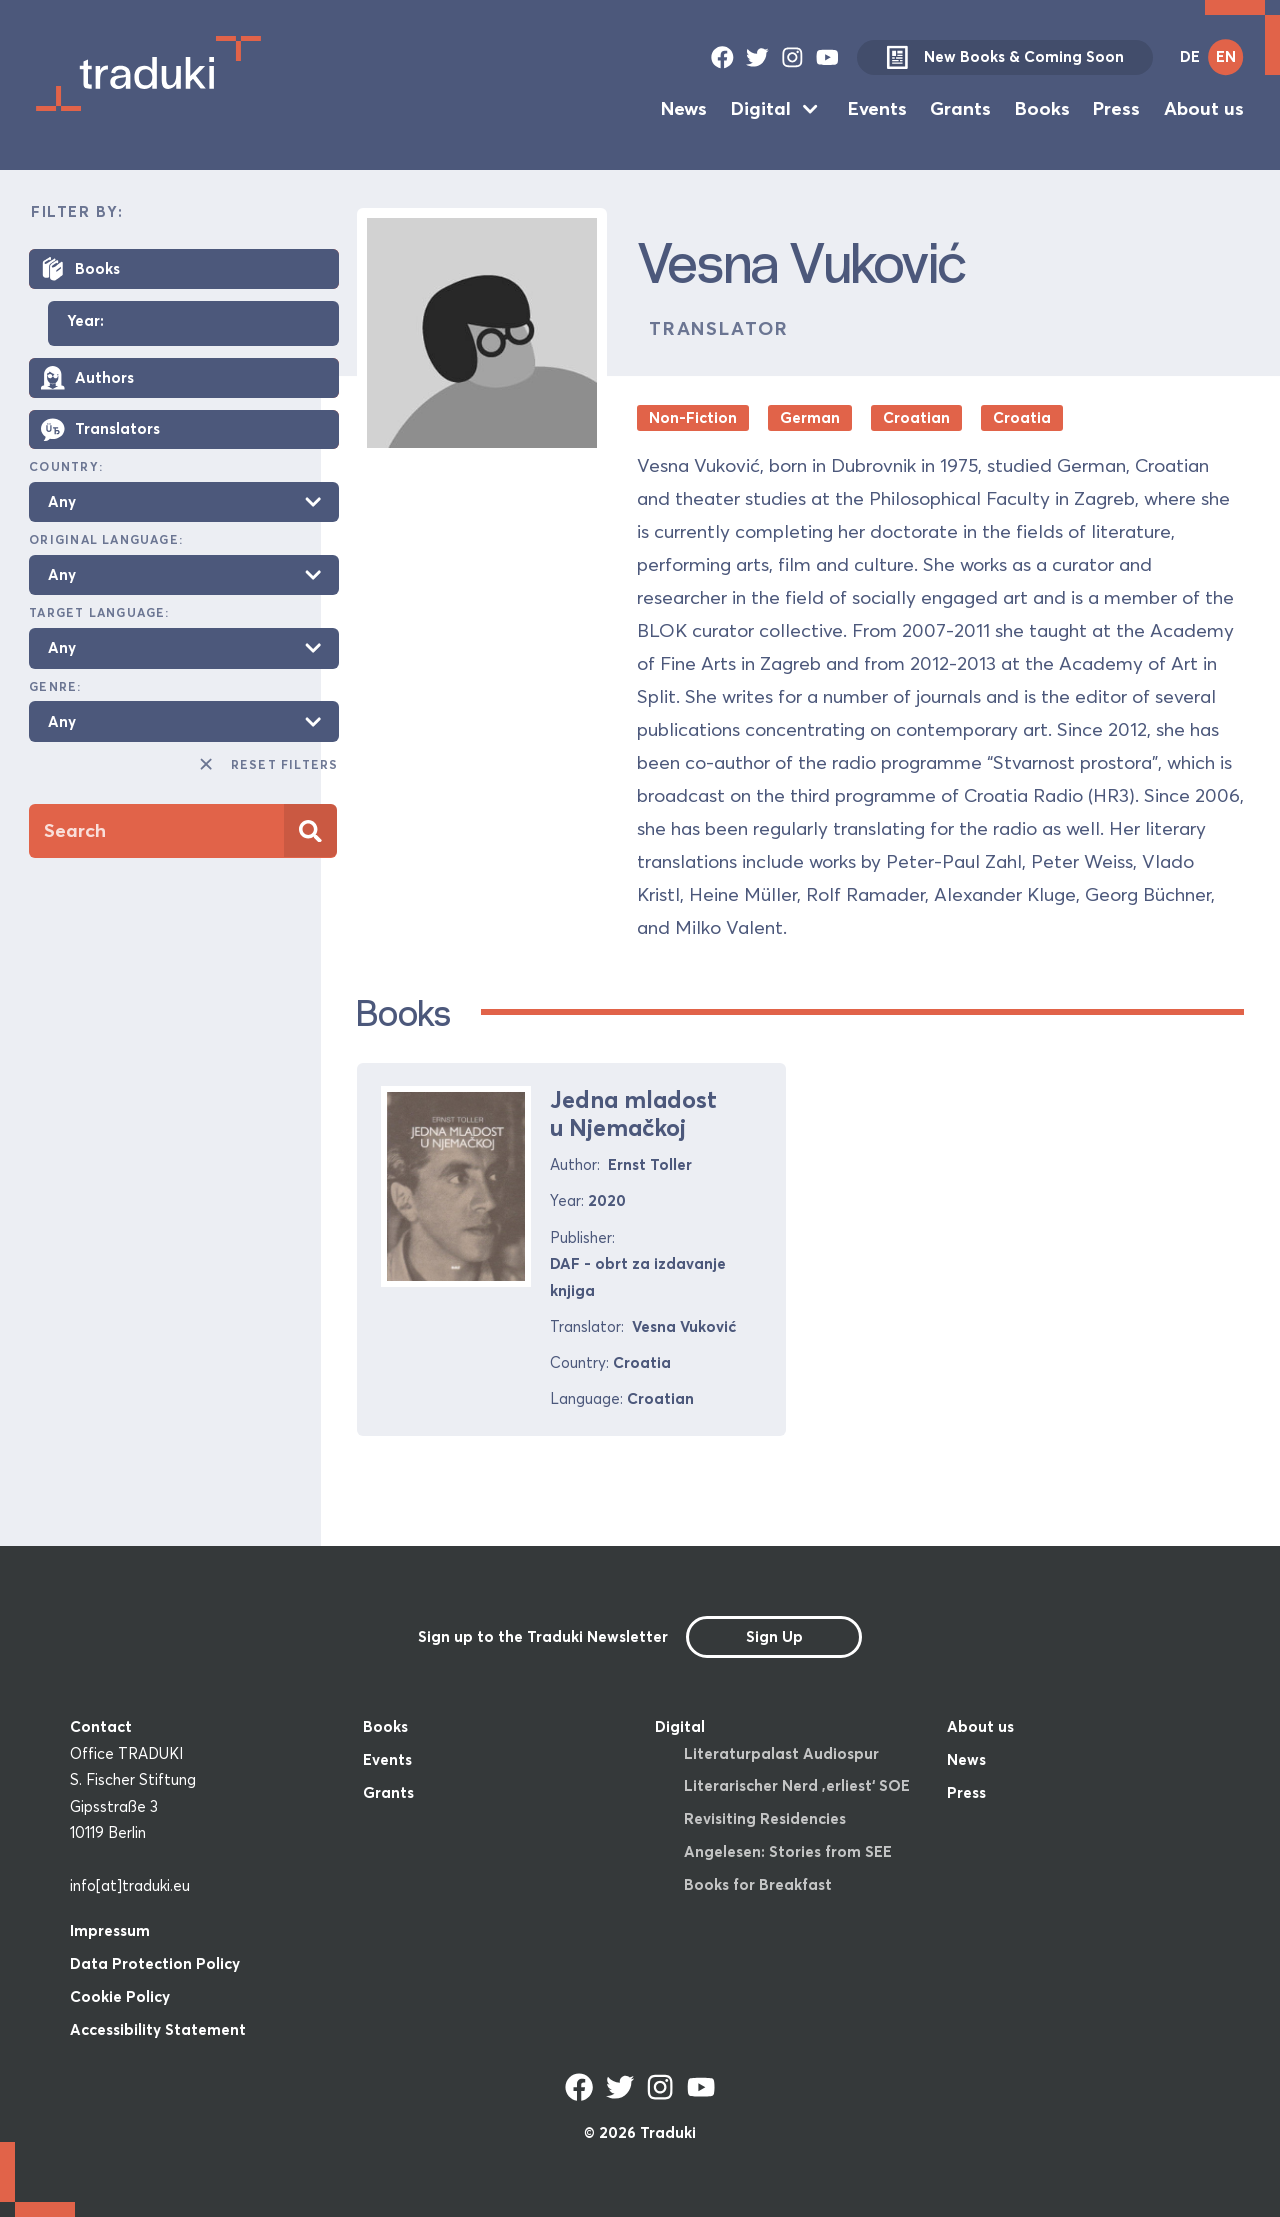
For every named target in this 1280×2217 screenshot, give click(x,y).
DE (1190, 56)
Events (877, 108)
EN (1226, 56)
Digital (761, 108)
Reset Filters (267, 764)
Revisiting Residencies (765, 1818)
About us (1204, 108)
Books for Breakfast (758, 1884)
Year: (85, 321)
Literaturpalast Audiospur (781, 1753)
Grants (960, 108)
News (684, 108)
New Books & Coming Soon (1005, 58)
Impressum (110, 1930)
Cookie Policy (120, 1996)
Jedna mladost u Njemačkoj (633, 1113)
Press (1116, 108)
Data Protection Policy (155, 1963)
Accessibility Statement (158, 2029)
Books (1042, 108)
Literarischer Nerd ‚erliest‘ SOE (797, 1785)
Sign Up (774, 1636)
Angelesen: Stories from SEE (788, 1851)
